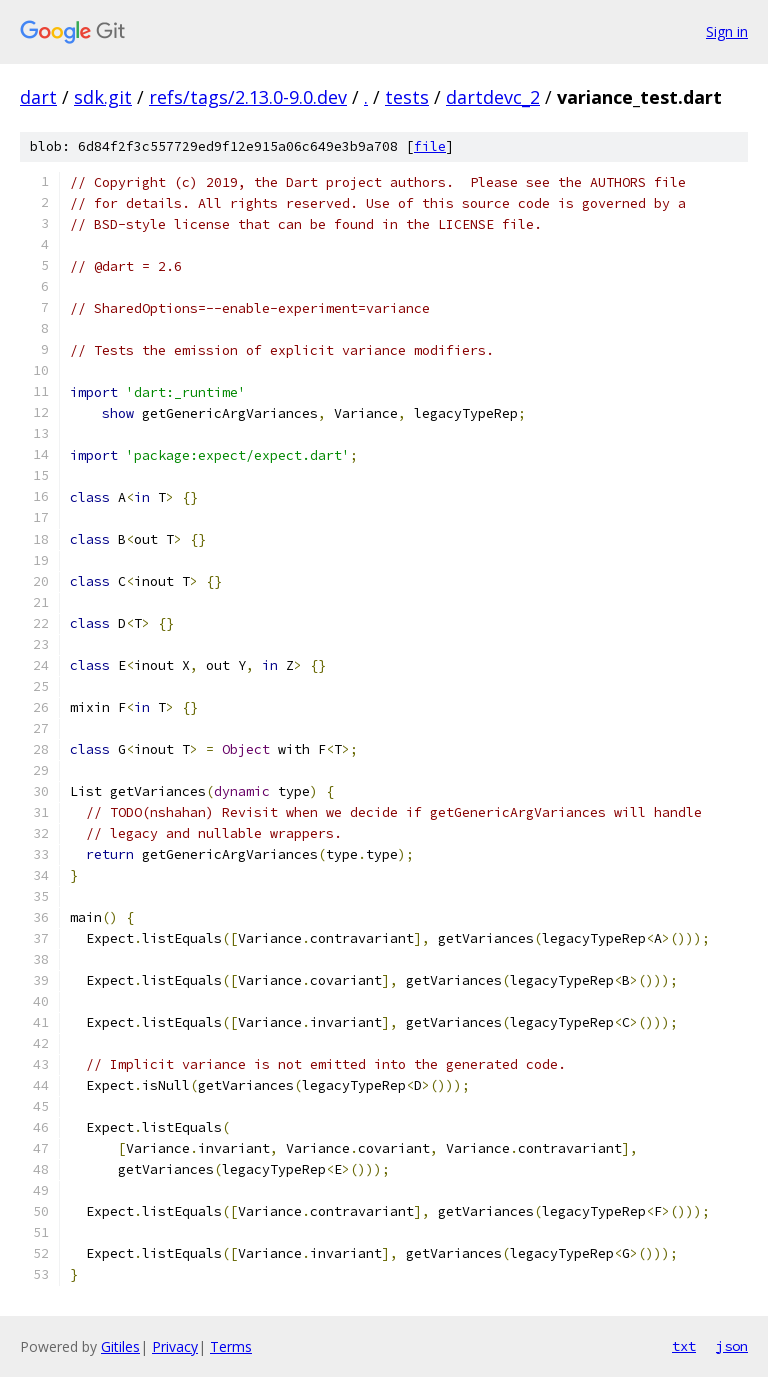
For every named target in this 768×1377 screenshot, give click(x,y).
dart (38, 97)
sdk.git (103, 97)
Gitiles (120, 1346)
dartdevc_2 (493, 97)
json (732, 1346)
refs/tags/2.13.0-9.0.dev (248, 97)
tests (407, 97)
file (430, 146)
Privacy (175, 1346)
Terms (231, 1346)
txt (684, 1346)
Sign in (727, 31)
